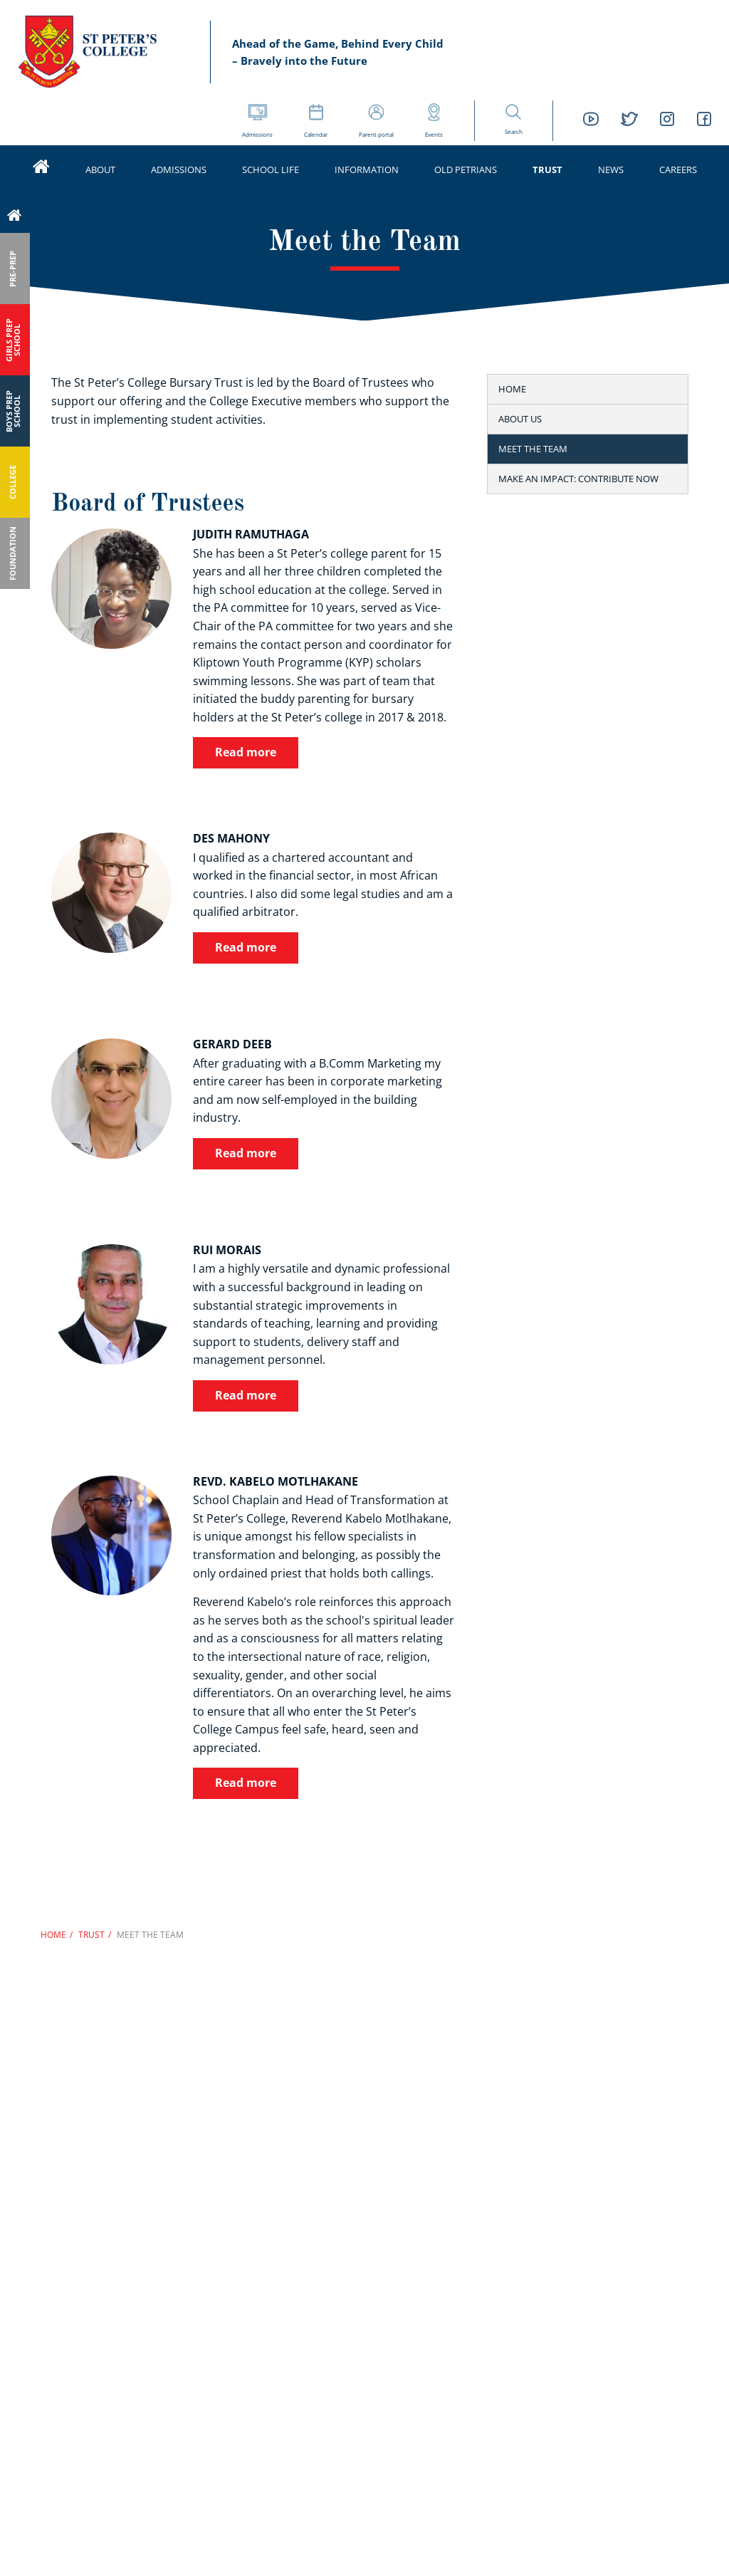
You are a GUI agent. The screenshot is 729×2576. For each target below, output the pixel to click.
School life (270, 169)
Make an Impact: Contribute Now (578, 478)
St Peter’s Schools (100, 51)
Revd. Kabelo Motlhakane (275, 1481)
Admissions (178, 169)
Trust (547, 169)
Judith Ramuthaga (251, 534)
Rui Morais (227, 1250)
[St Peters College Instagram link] (667, 120)
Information (367, 169)
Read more (245, 752)
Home (512, 388)
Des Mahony (231, 838)
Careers (678, 169)
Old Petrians (465, 169)
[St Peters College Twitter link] (629, 120)
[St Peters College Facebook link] (704, 120)
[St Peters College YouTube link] (590, 120)
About (100, 169)
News (611, 169)
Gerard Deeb (232, 1044)
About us (520, 418)
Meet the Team (532, 448)
